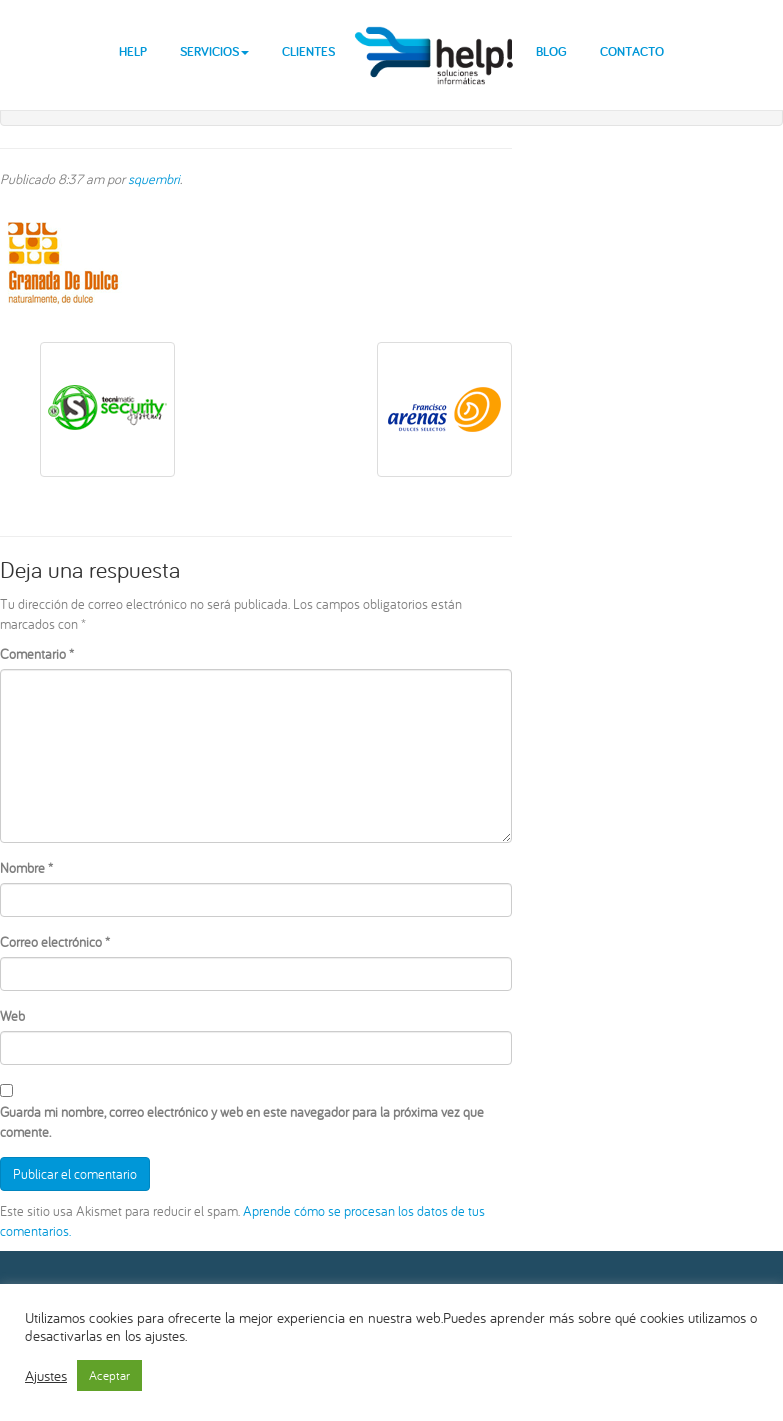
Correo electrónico (55, 942)
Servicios (214, 51)
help (436, 39)
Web (12, 1016)
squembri (154, 179)
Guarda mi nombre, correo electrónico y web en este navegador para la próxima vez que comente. (242, 1122)
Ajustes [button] (46, 1376)
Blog (551, 51)
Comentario (37, 654)
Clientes (308, 51)
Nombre (26, 868)
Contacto (632, 51)
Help (133, 51)
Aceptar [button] (109, 1375)
